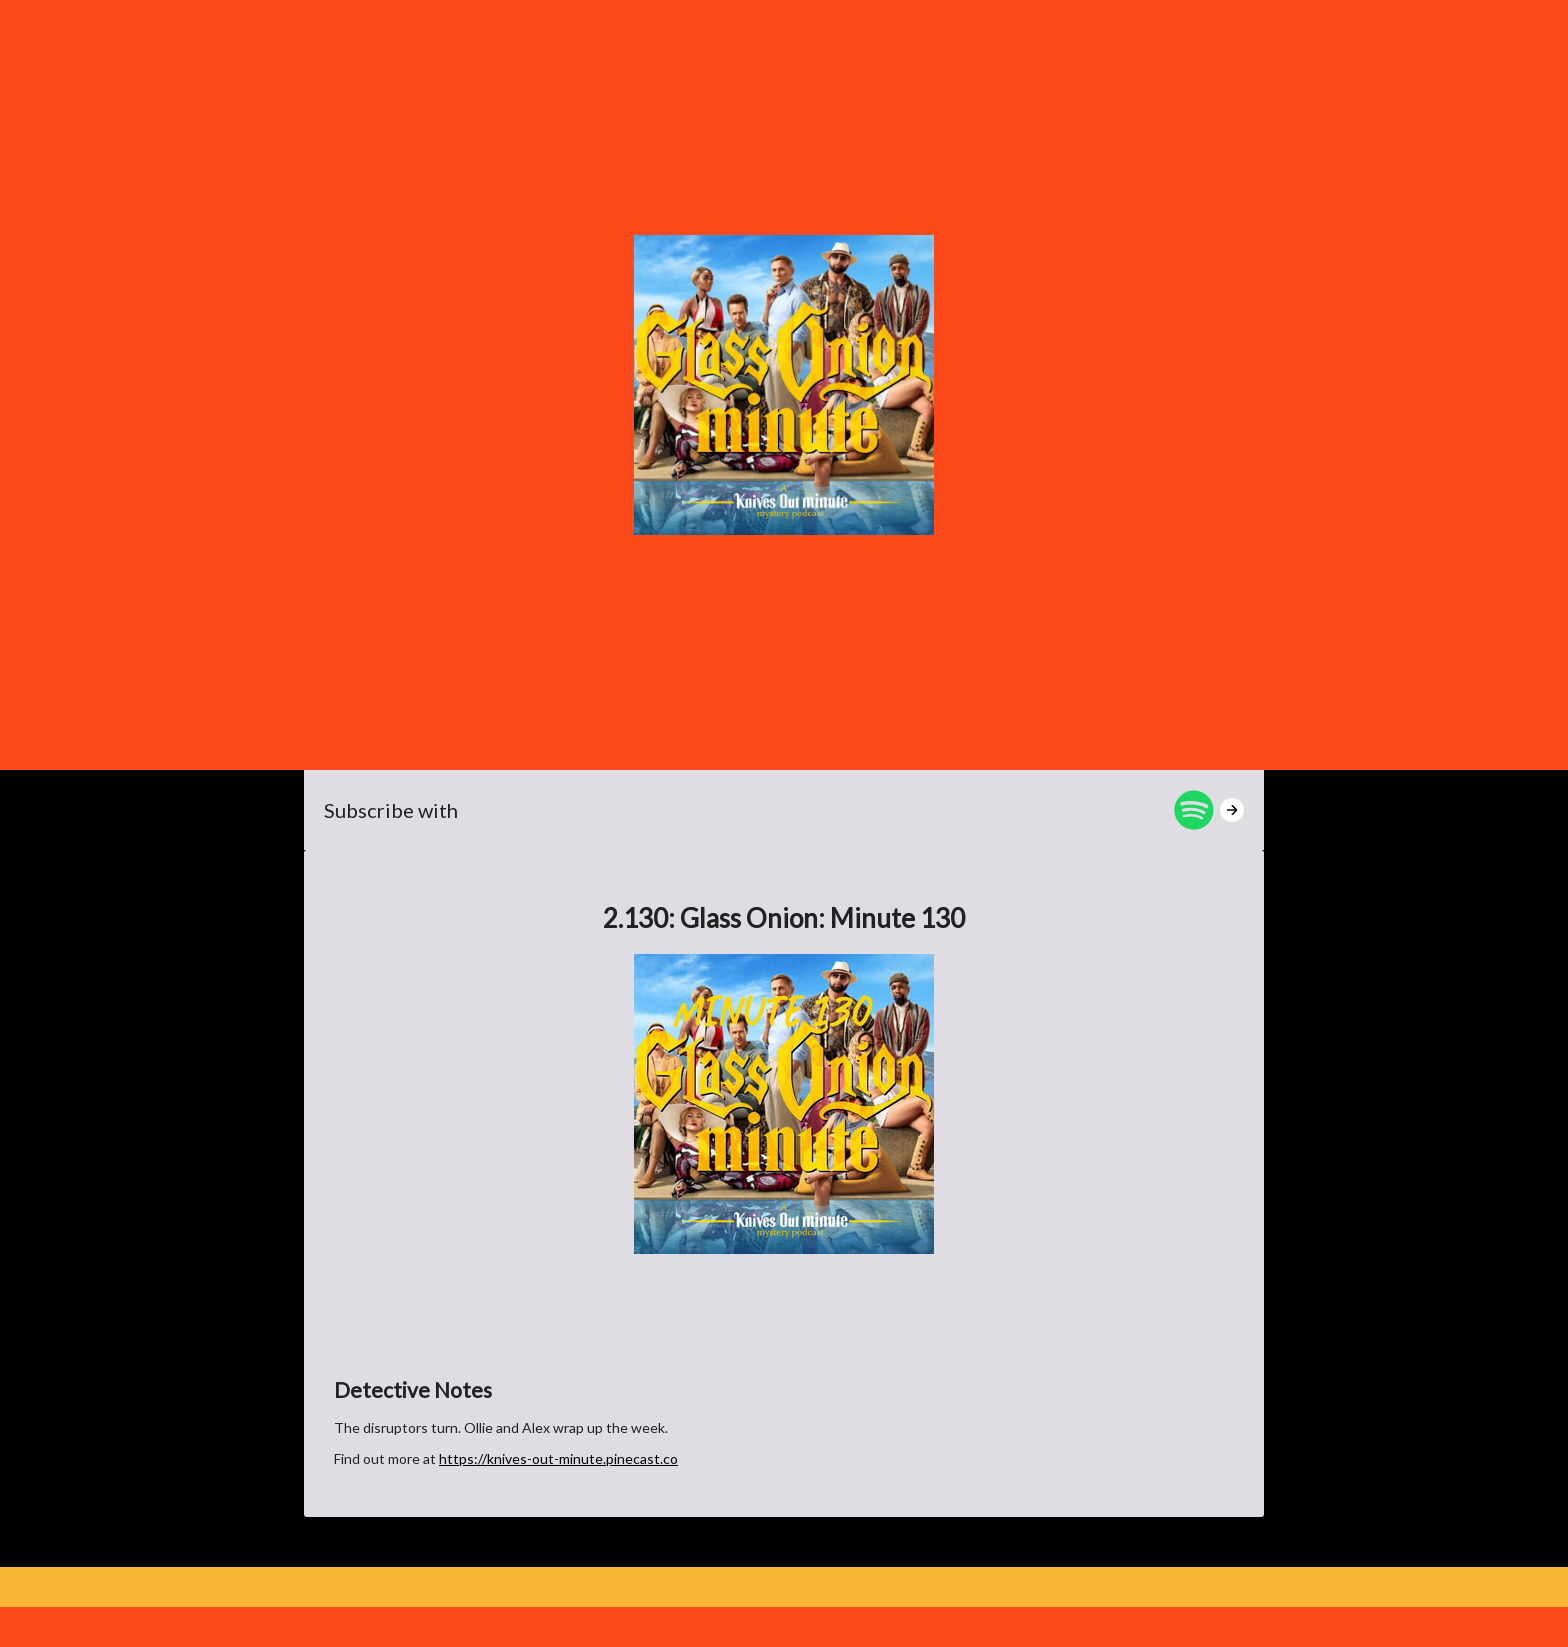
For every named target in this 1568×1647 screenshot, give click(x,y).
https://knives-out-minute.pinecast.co (558, 1458)
